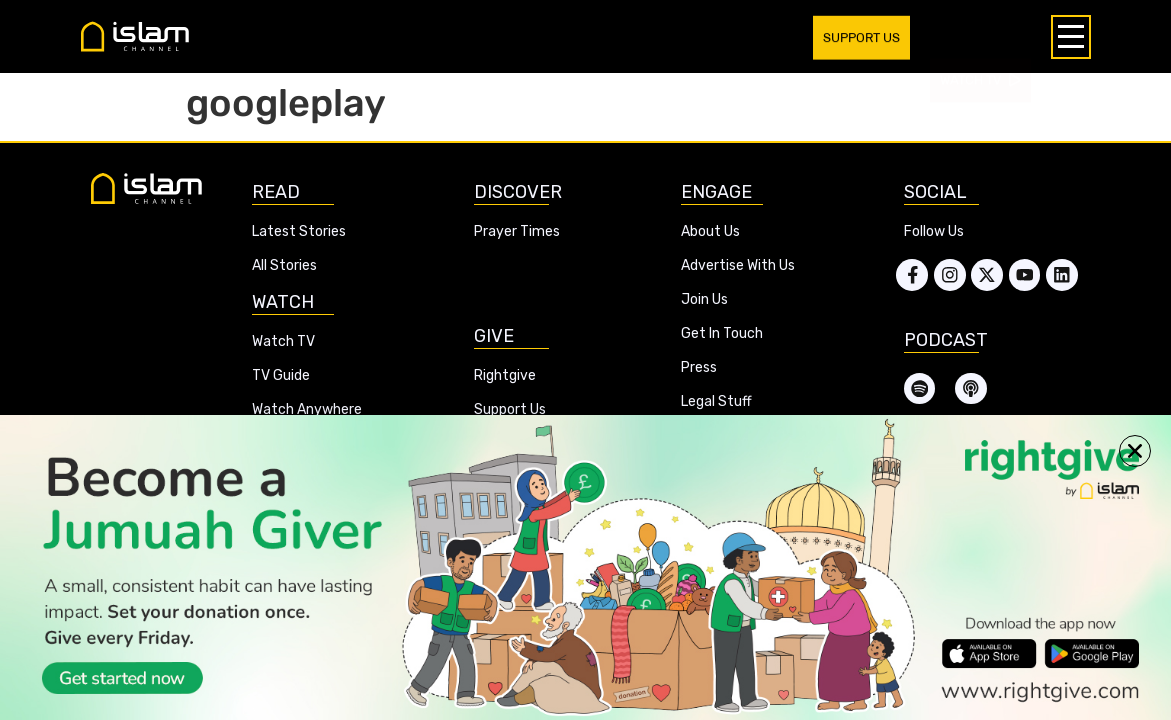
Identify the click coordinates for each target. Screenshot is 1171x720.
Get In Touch (722, 333)
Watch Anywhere (307, 409)
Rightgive (505, 375)
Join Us (704, 299)
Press (699, 367)
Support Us (510, 409)
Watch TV (283, 341)
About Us (710, 231)
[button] (1135, 451)
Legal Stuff (716, 401)
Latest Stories (299, 231)
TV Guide (281, 375)
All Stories (284, 265)
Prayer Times (517, 231)
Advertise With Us (738, 265)
